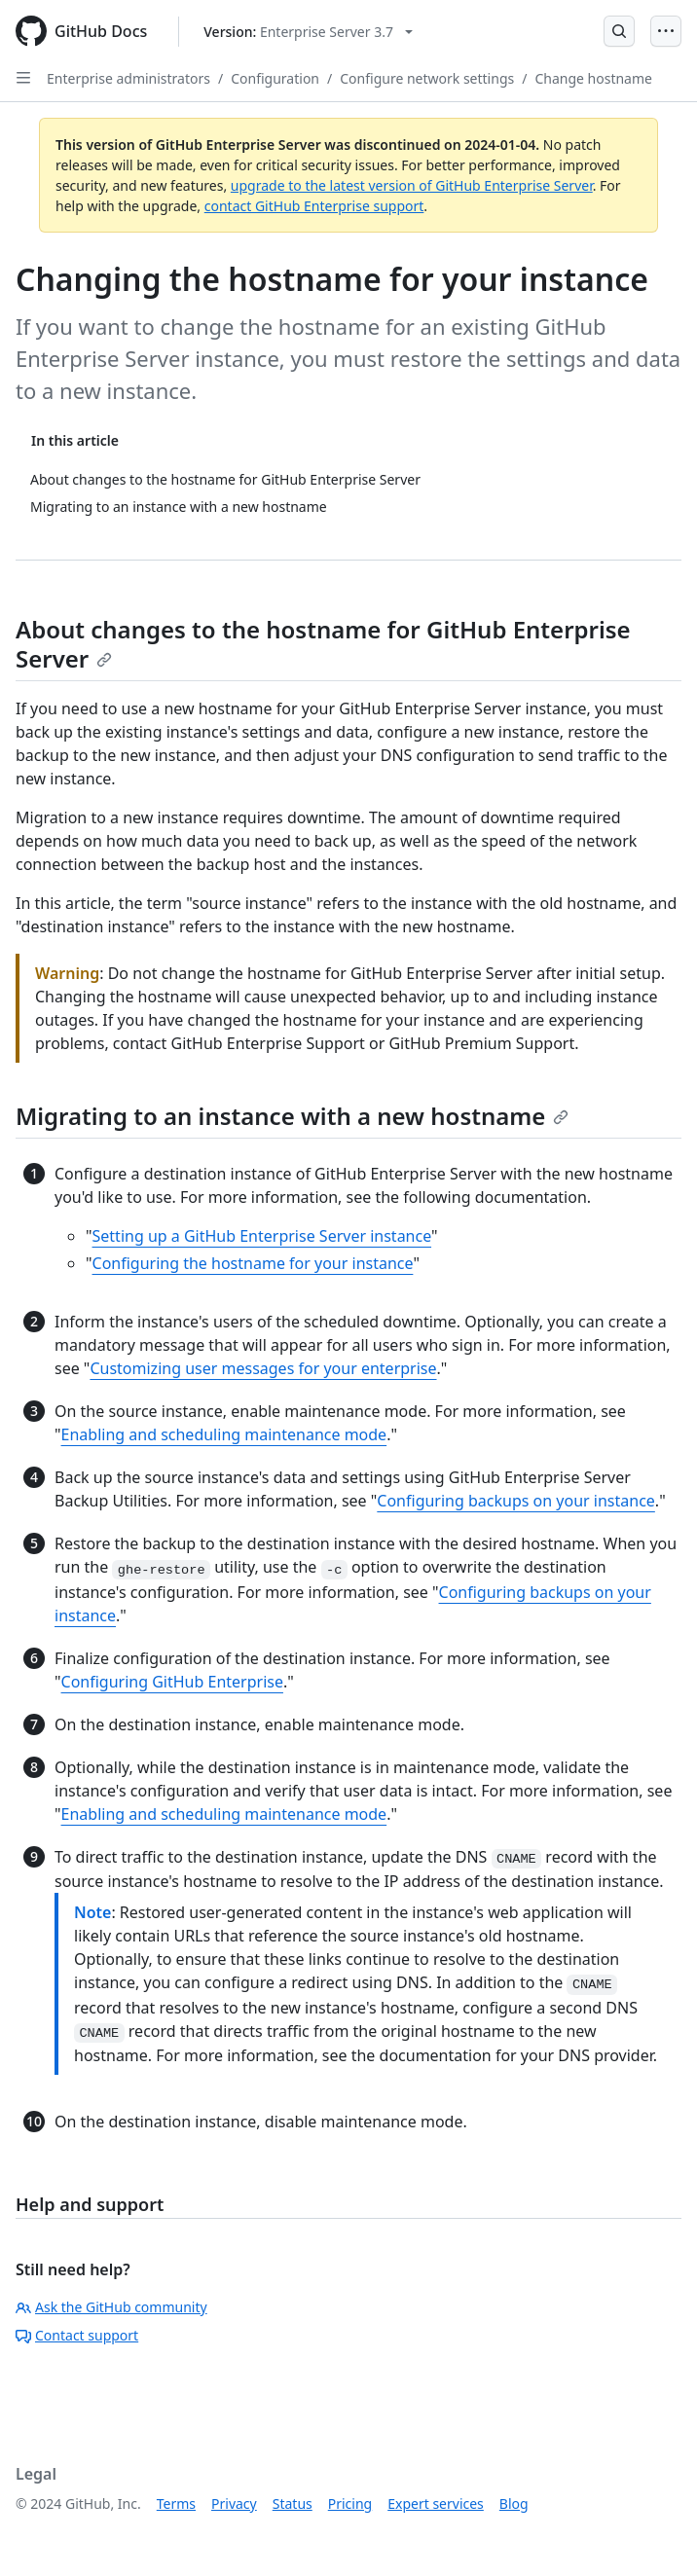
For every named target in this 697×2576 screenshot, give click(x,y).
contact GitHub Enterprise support (314, 206)
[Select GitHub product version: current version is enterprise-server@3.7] (308, 32)
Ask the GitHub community (111, 2307)
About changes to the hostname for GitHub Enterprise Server (323, 643)
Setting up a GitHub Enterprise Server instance (262, 1236)
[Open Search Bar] (619, 31)
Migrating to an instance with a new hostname (292, 1116)
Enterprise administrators (128, 78)
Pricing (350, 2503)
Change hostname (593, 78)
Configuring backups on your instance (516, 1500)
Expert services (435, 2503)
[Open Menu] (665, 31)
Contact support (77, 2335)
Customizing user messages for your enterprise (263, 1368)
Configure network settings (427, 78)
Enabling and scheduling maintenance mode (224, 1434)
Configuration (275, 78)
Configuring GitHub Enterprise (172, 1681)
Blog (514, 2503)
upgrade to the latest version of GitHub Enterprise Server (412, 185)
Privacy (234, 2503)
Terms (176, 2503)
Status (292, 2503)
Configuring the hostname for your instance (253, 1263)
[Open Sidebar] (23, 77)
